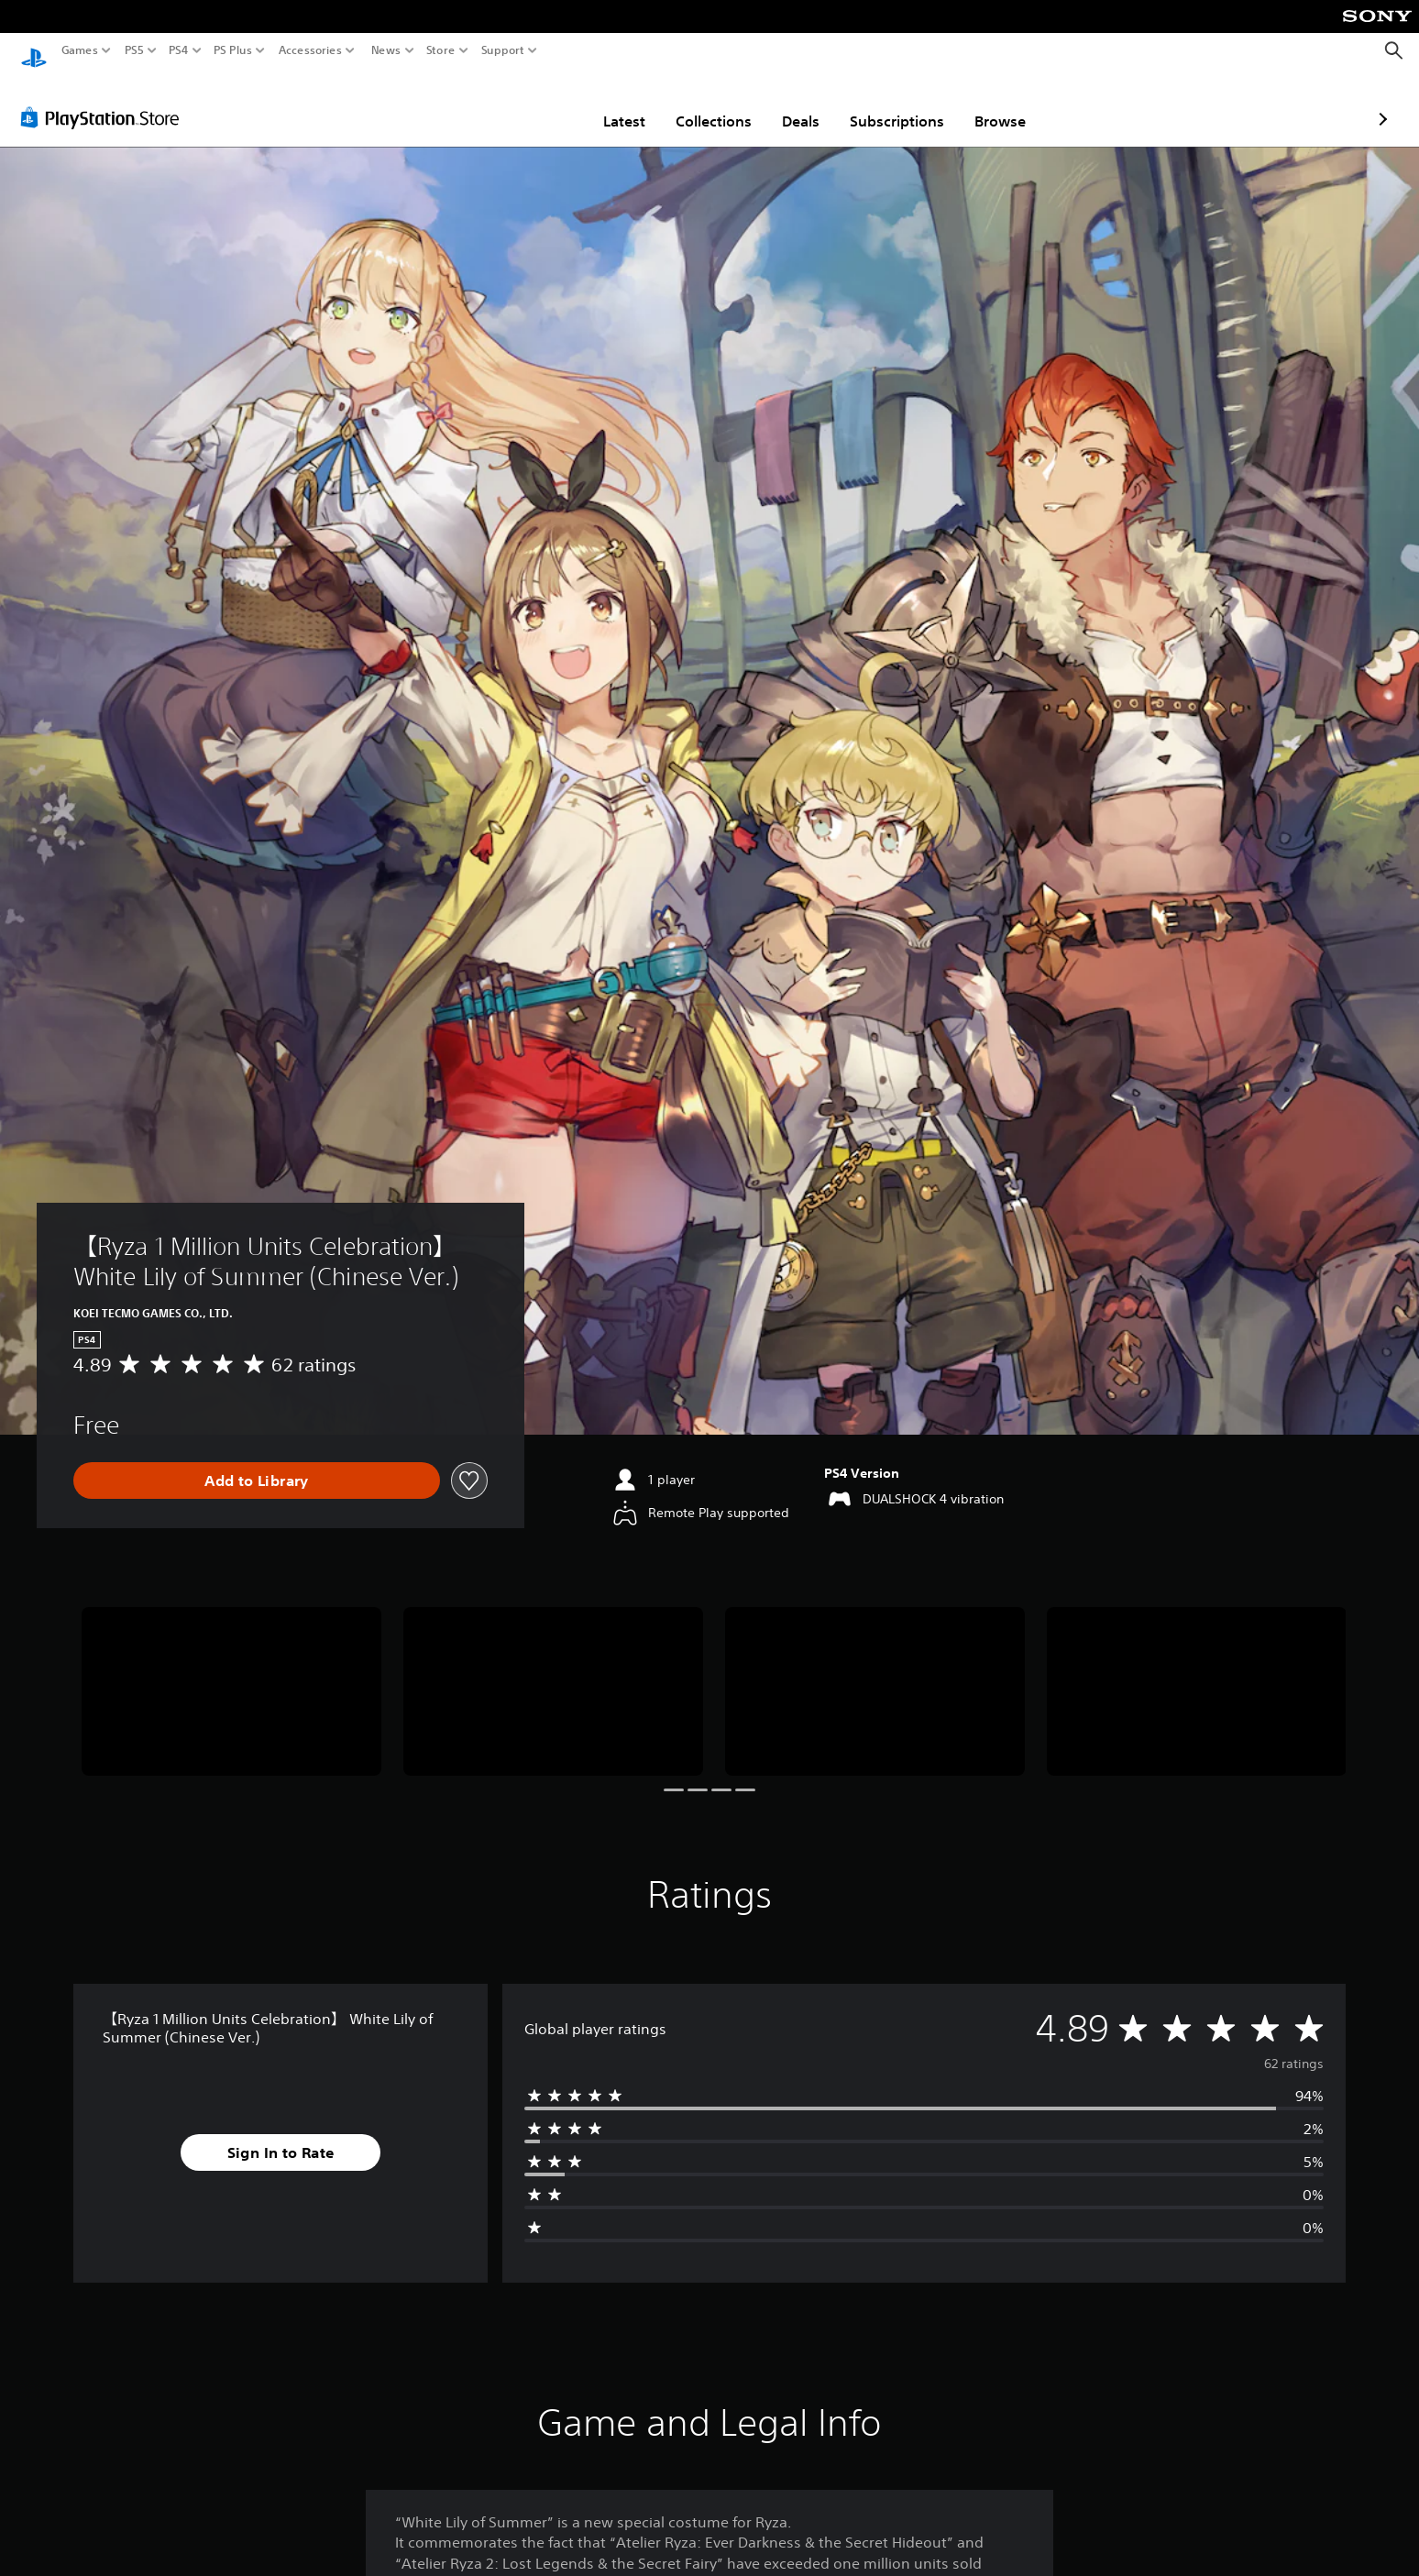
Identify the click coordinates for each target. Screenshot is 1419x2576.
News (385, 50)
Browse (892, 103)
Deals (693, 103)
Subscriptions (789, 103)
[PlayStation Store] (105, 100)
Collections (606, 103)
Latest (517, 103)
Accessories (310, 50)
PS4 (179, 50)
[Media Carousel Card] (231, 1674)
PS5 (134, 50)
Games (79, 50)
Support (503, 50)
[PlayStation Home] (34, 51)
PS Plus (233, 50)
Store (441, 50)
